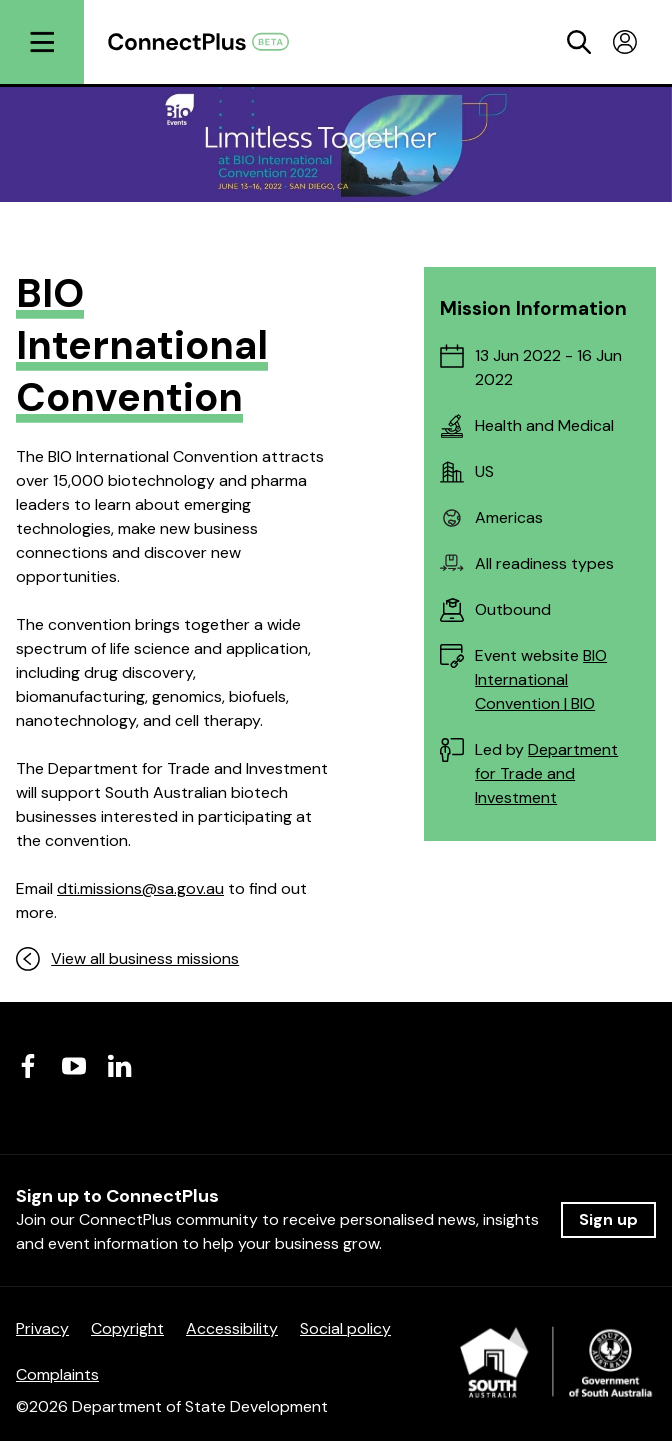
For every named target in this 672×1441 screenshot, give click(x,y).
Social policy (345, 1328)
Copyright (127, 1328)
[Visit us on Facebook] (28, 1066)
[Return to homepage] (209, 41)
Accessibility (232, 1328)
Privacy (42, 1328)
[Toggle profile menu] (625, 42)
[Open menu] (42, 42)
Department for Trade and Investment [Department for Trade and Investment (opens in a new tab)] (546, 773)
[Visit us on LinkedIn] (120, 1066)
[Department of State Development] (557, 1368)
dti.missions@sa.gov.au (140, 888)
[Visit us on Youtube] (74, 1066)
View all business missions (127, 959)
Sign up (608, 1219)
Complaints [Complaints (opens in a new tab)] (57, 1374)
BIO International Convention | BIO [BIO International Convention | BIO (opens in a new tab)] (541, 679)
